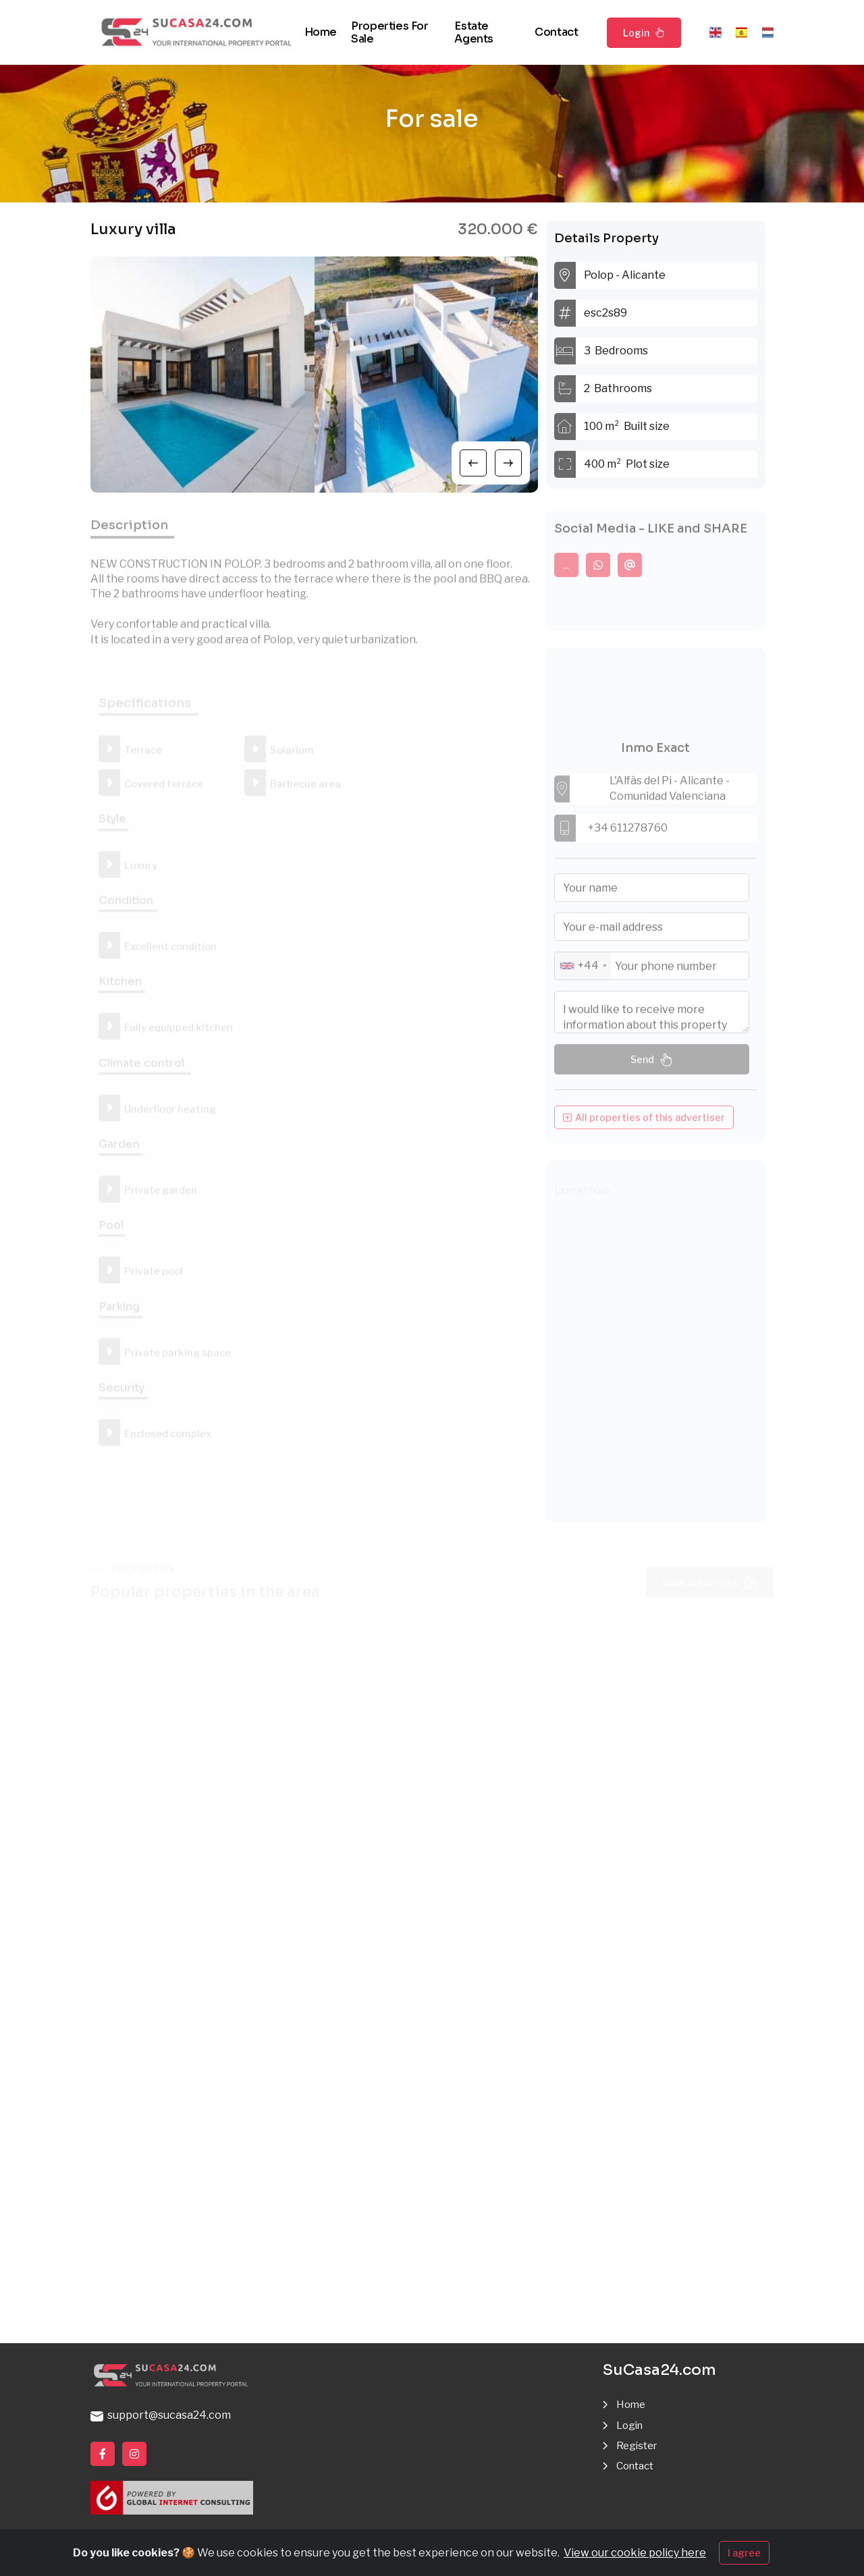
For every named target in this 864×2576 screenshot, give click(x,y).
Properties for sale (389, 32)
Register (638, 2446)
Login (644, 32)
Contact (556, 32)
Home (320, 32)
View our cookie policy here (635, 2552)
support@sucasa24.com (160, 2416)
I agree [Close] (744, 2552)
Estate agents (473, 32)
